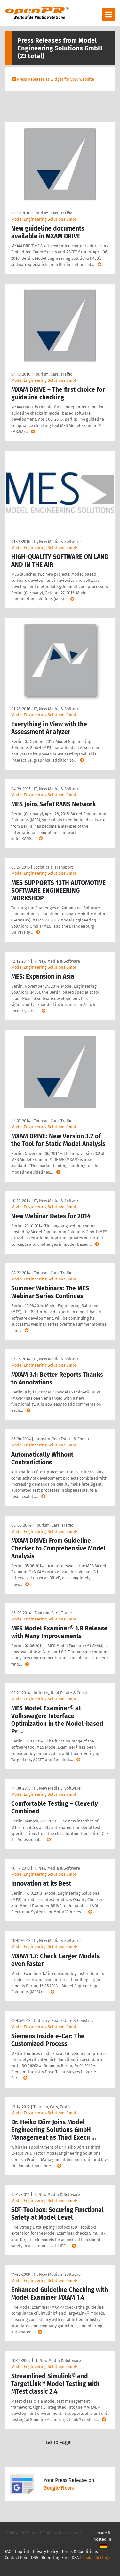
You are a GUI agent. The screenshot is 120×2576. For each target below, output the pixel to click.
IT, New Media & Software (57, 541)
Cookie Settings (96, 2557)
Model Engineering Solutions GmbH (44, 219)
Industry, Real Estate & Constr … (63, 1438)
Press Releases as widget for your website (55, 79)
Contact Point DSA (21, 2557)
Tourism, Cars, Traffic (53, 213)
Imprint (22, 2551)
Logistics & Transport (53, 867)
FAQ (8, 2551)
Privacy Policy (45, 2551)
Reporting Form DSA (60, 2557)
